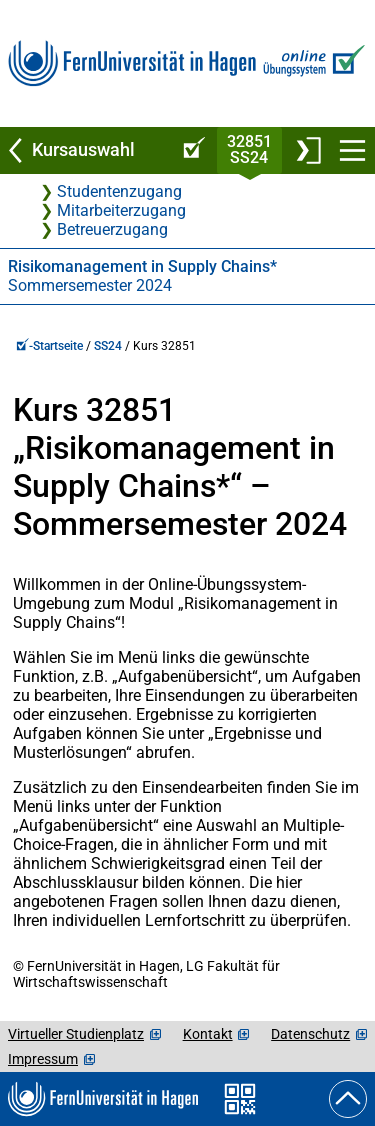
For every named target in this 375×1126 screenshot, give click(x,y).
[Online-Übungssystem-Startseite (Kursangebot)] (191, 150)
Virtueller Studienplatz (76, 1034)
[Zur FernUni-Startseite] (132, 63)
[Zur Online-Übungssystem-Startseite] (311, 63)
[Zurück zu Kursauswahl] (86, 150)
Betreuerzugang (112, 229)
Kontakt (208, 1034)
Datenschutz (310, 1034)
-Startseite (49, 346)
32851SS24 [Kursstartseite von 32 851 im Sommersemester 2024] (249, 149)
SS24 (108, 346)
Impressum (43, 1059)
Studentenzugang (119, 191)
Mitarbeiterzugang (121, 210)
